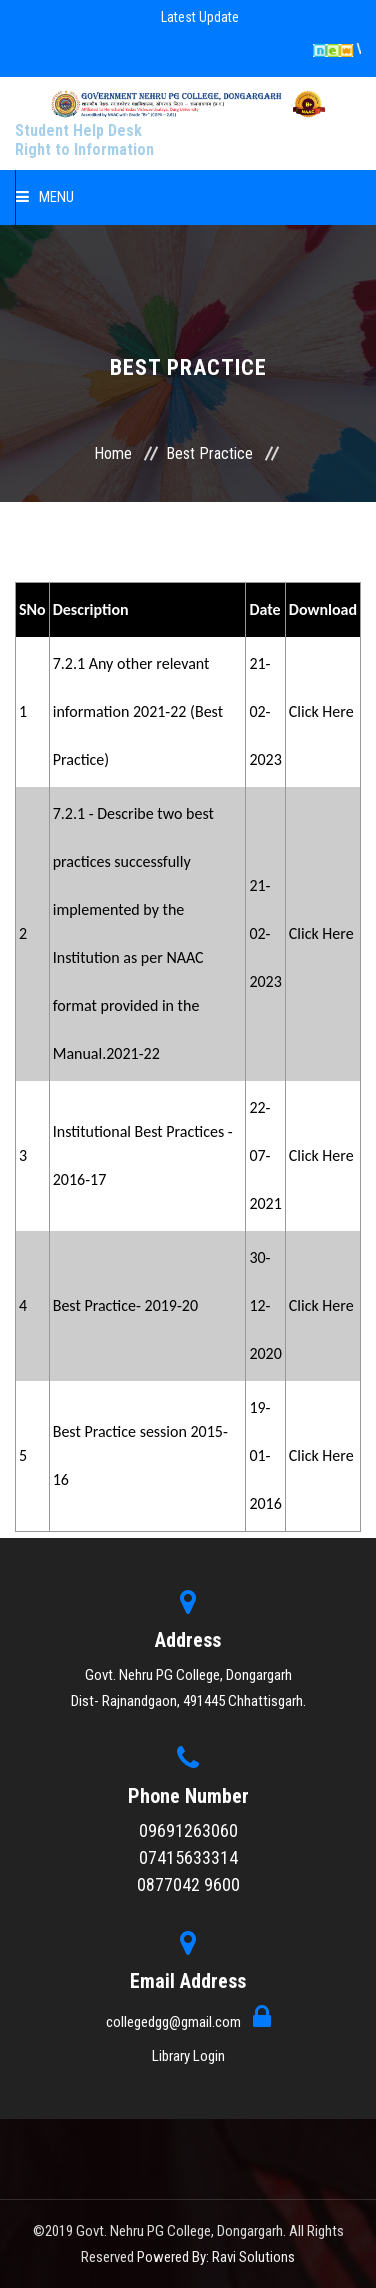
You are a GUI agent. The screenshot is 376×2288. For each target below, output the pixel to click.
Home (113, 453)
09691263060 (188, 1830)
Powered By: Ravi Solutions (216, 2257)
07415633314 (188, 1857)
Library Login (188, 2056)
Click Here (321, 711)
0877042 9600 (188, 1884)
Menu (45, 197)
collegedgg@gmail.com (175, 2022)
